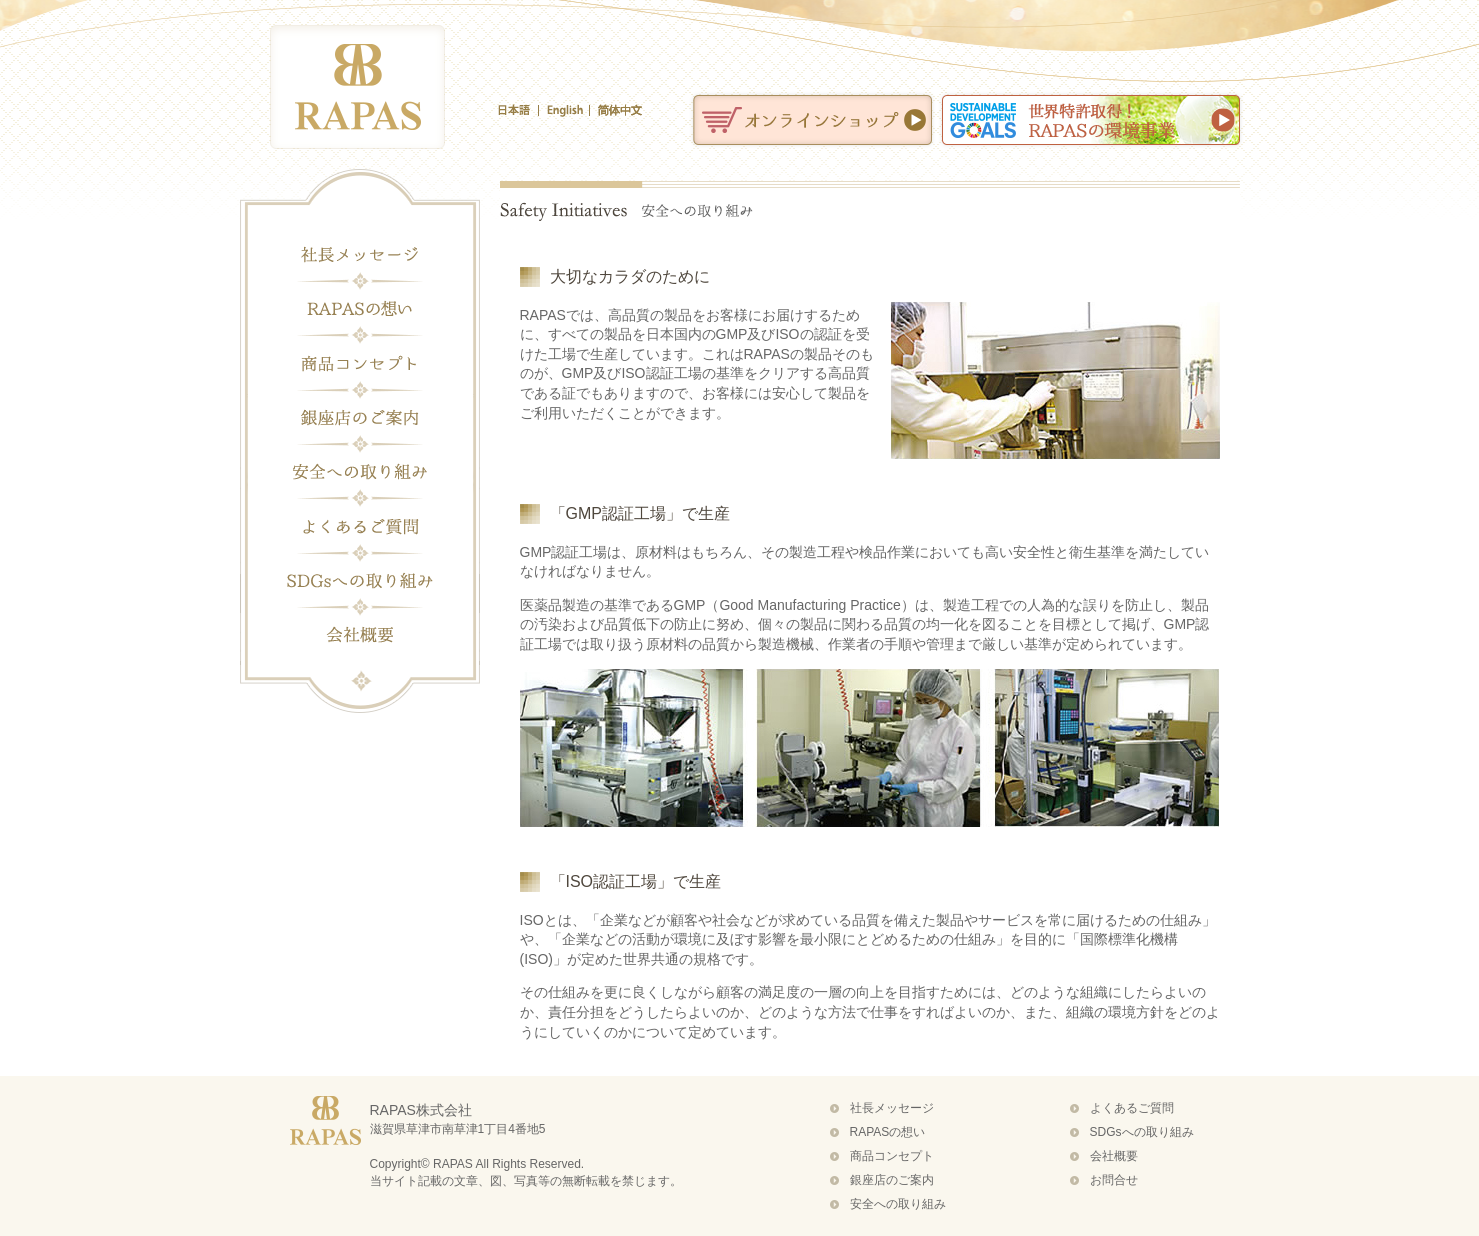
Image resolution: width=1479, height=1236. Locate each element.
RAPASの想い (360, 308)
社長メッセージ (360, 255)
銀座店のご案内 (360, 417)
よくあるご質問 (360, 525)
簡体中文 (616, 110)
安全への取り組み (360, 471)
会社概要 (360, 634)
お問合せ (1114, 1180)
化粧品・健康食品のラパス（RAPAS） (357, 87)
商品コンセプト (360, 362)
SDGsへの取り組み (360, 580)
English (564, 110)
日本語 (518, 110)
